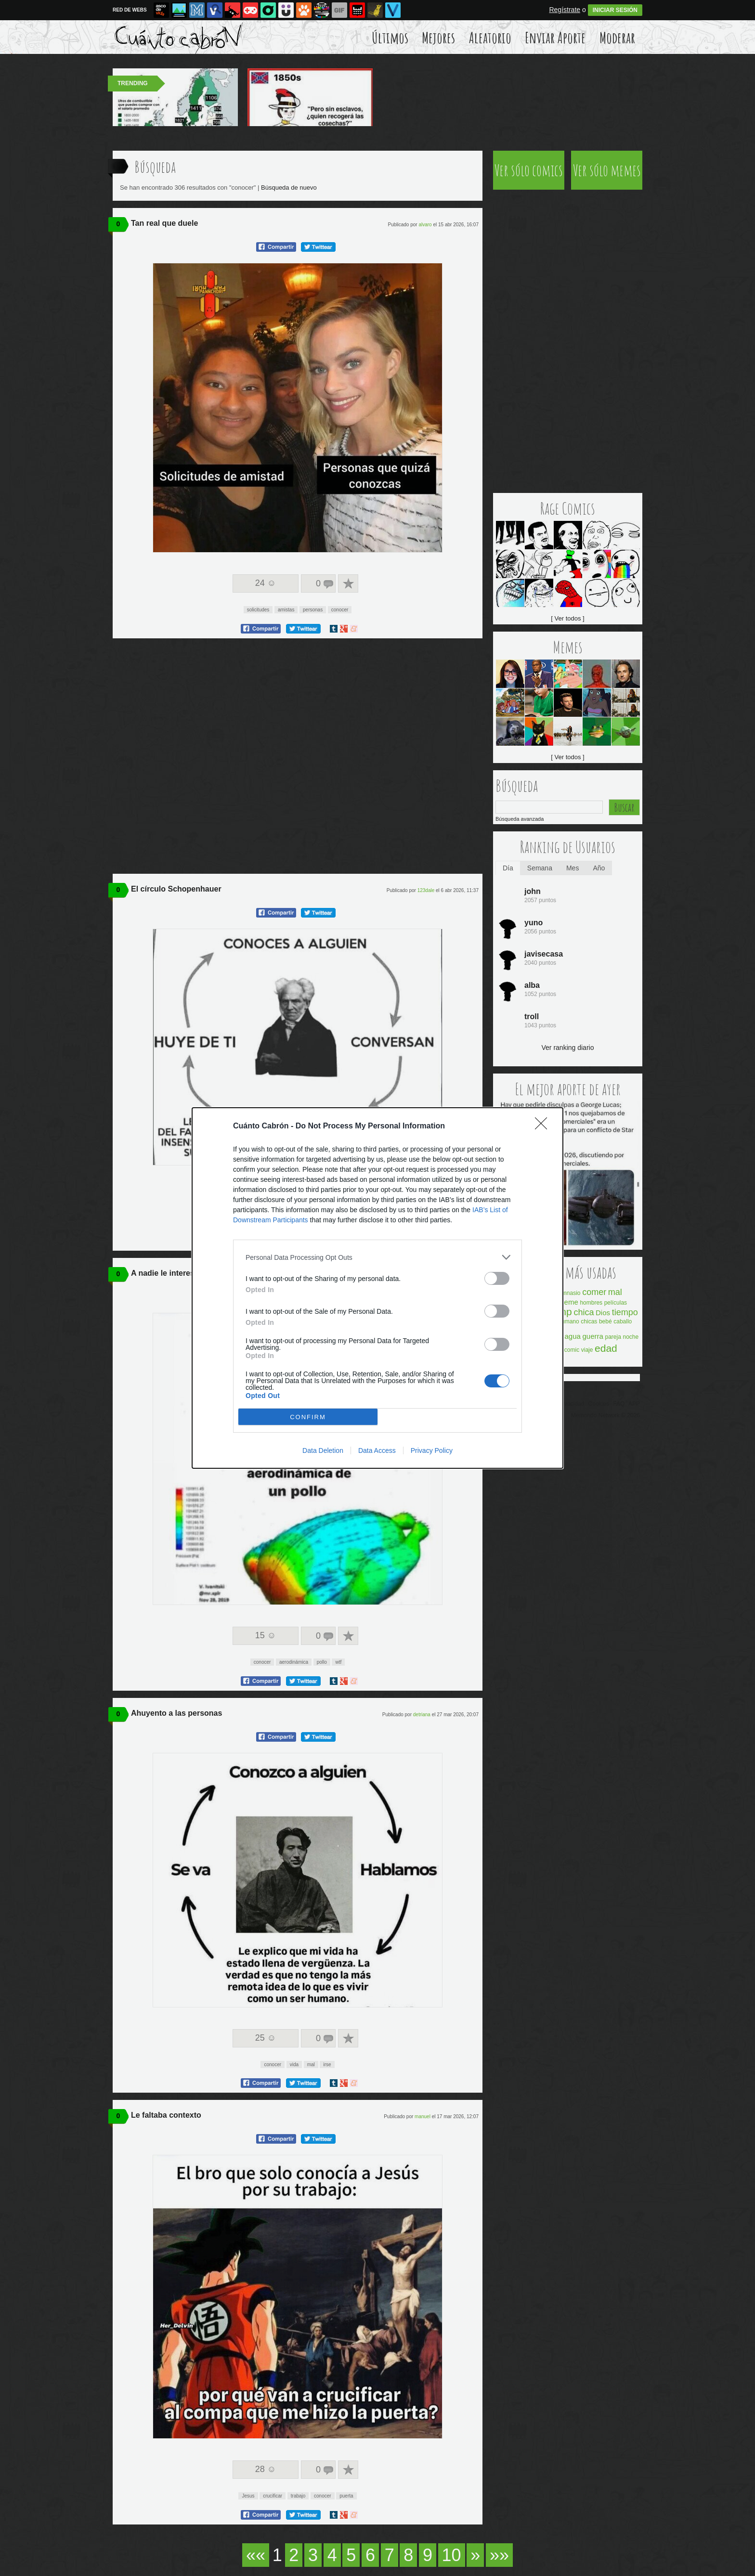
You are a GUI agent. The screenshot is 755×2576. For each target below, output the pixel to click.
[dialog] (377, 1288)
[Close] (544, 1126)
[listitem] (377, 1257)
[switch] (496, 1278)
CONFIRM (308, 1417)
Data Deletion (322, 1450)
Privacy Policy (432, 1450)
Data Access (377, 1450)
